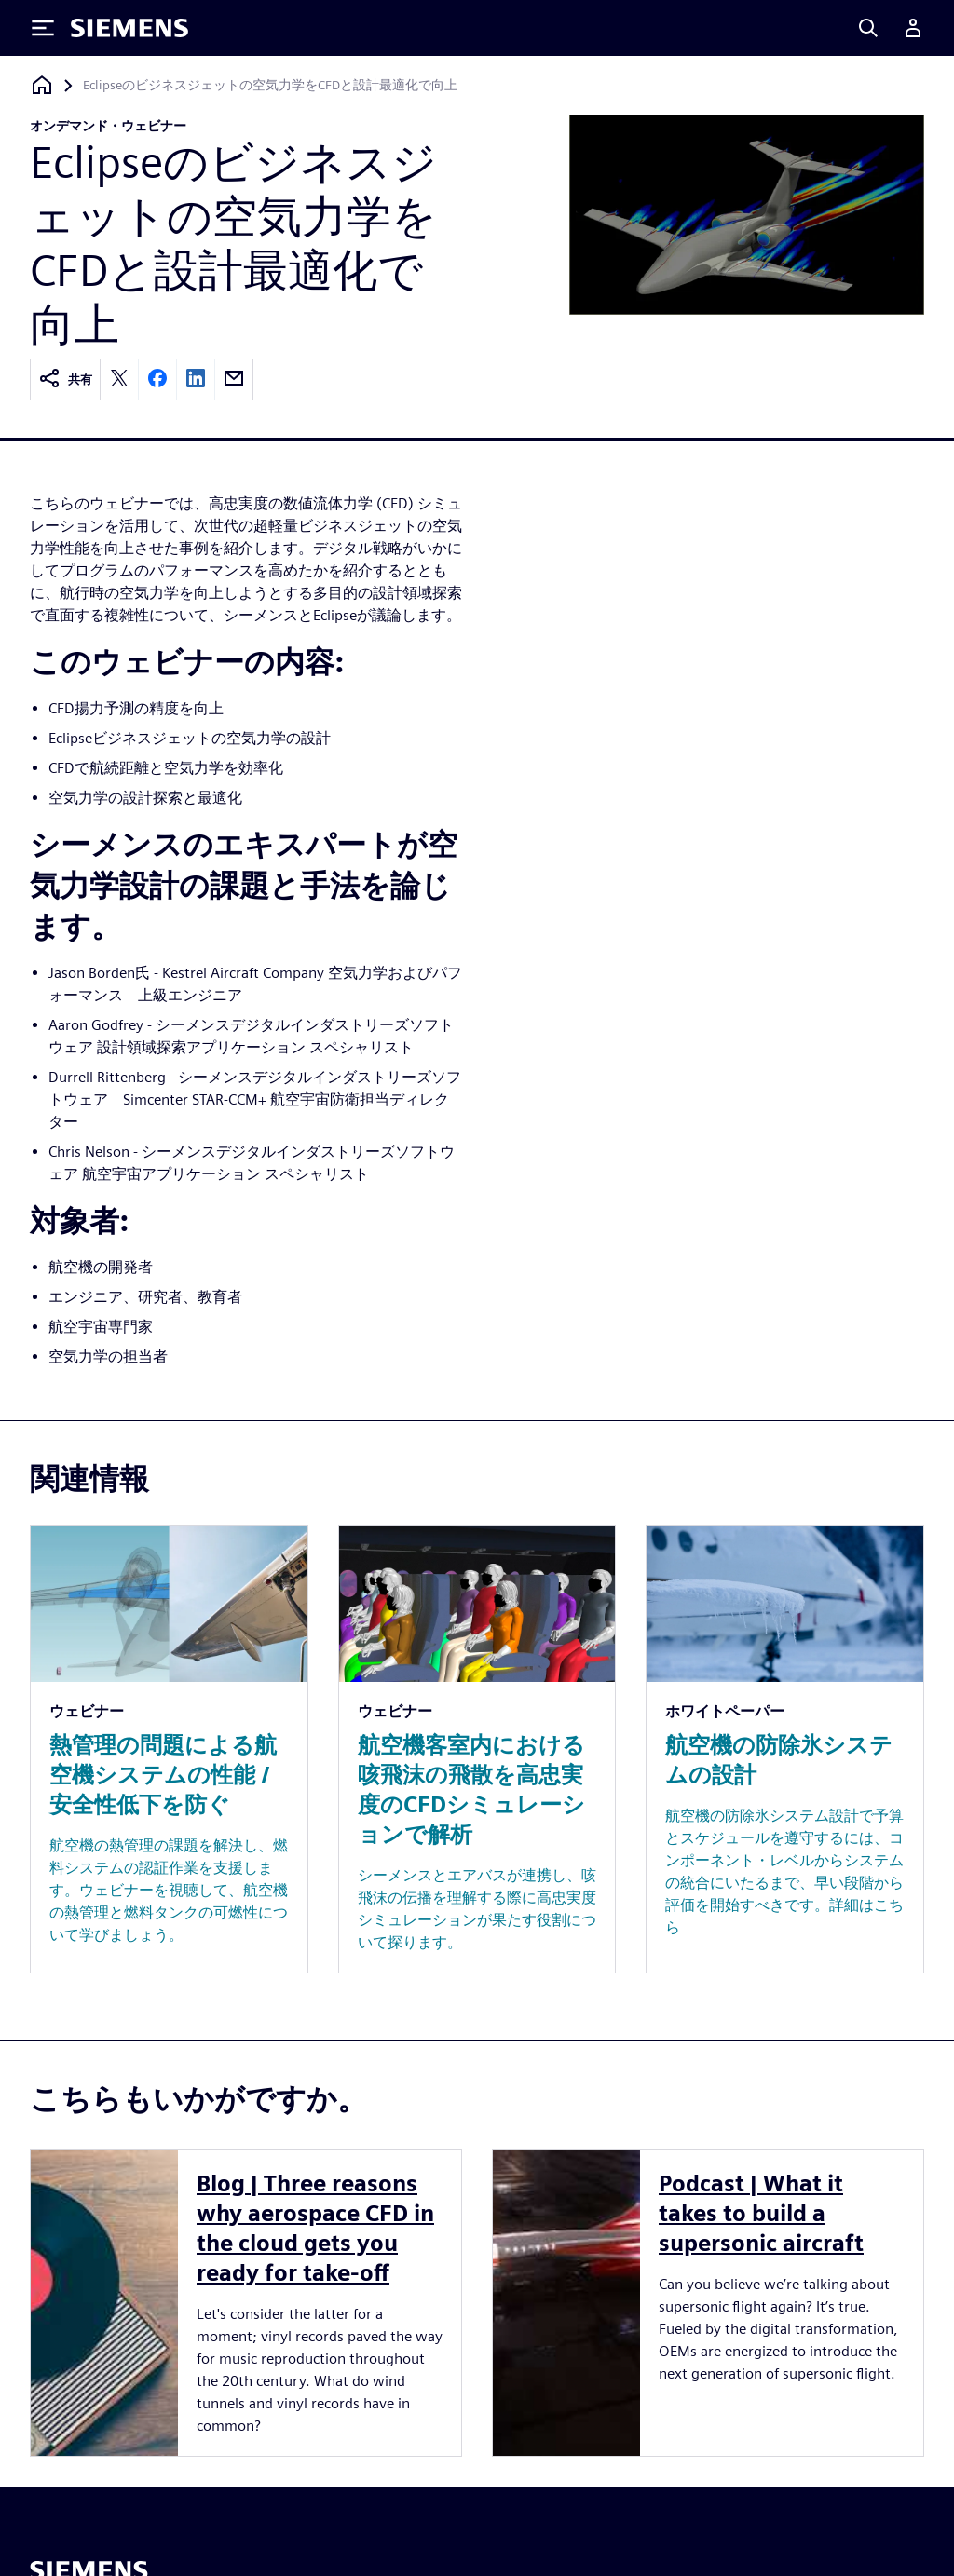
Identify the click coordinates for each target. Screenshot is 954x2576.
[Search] (868, 28)
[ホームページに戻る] (42, 85)
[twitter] (119, 379)
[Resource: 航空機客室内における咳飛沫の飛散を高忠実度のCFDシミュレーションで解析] (477, 1749)
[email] (233, 379)
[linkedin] (195, 379)
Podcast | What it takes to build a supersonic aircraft (761, 2213)
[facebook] (157, 379)
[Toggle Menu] (43, 28)
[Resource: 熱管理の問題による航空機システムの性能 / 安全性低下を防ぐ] (169, 1749)
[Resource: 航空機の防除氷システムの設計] (785, 1749)
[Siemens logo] (129, 28)
